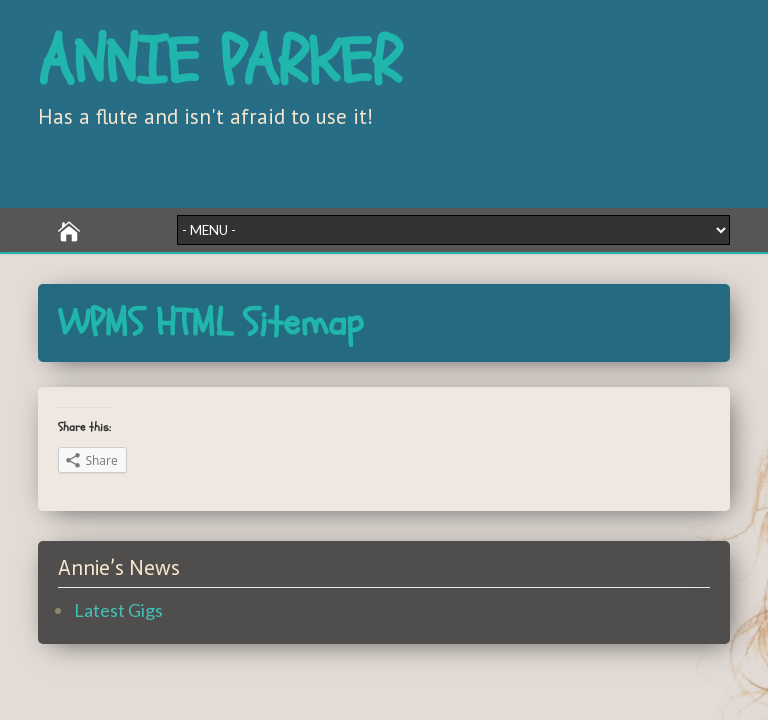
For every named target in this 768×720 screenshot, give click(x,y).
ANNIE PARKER (220, 62)
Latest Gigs (118, 610)
